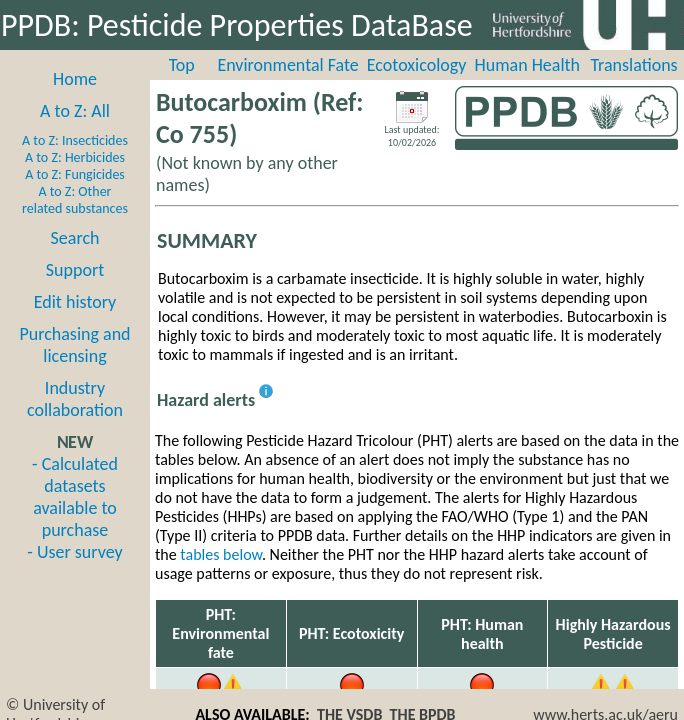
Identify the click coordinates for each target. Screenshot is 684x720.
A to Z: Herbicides (75, 157)
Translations (633, 65)
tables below (221, 554)
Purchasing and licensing (74, 345)
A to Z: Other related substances (75, 200)
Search (75, 238)
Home (75, 79)
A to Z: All (75, 111)
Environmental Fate (287, 65)
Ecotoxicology (417, 65)
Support (75, 270)
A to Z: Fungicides (75, 174)
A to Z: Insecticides (75, 140)
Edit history (75, 302)
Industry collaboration (75, 399)
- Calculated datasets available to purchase (75, 497)
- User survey (74, 552)
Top (182, 65)
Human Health (527, 65)
